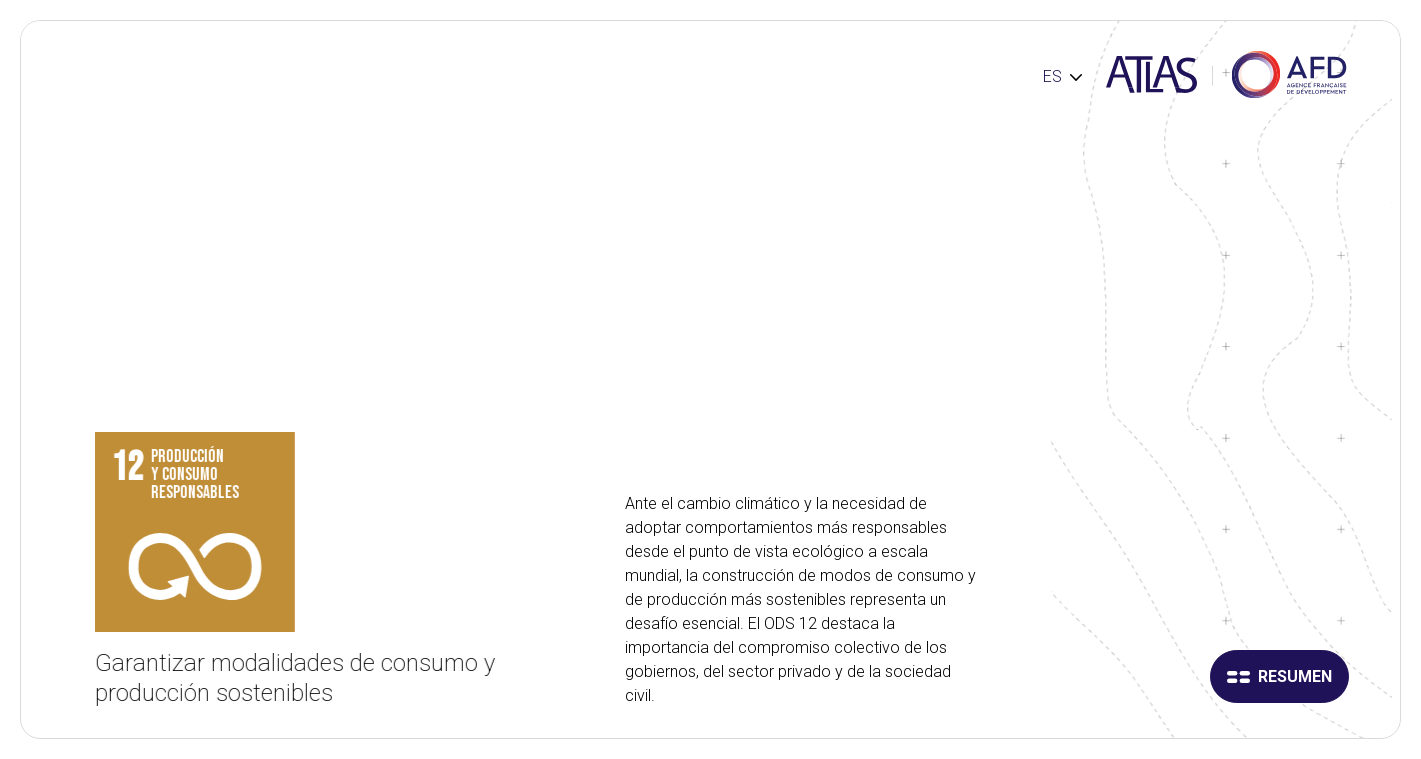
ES (1052, 76)
